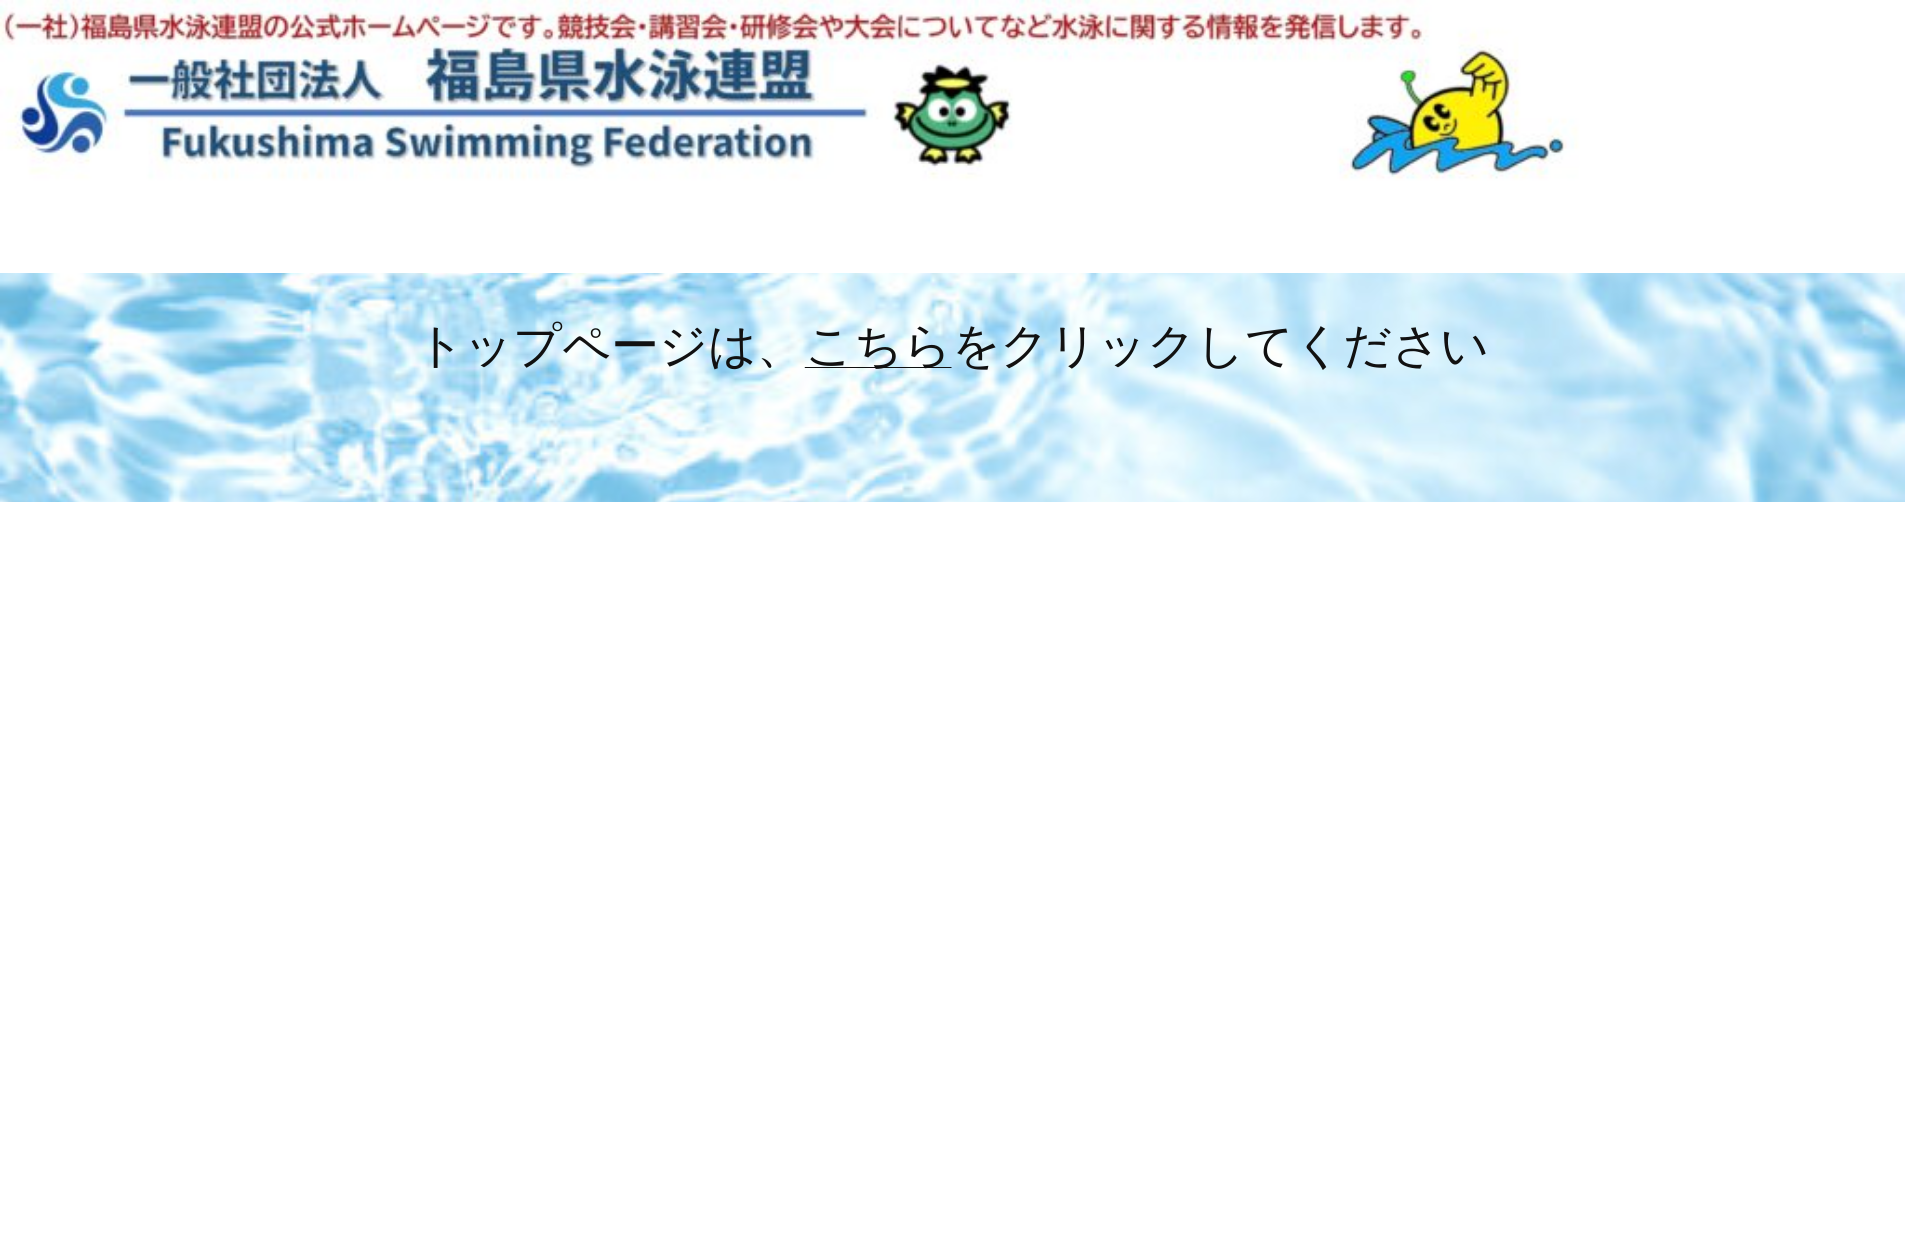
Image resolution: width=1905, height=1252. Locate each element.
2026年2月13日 (677, 1121)
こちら (878, 343)
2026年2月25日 (679, 642)
